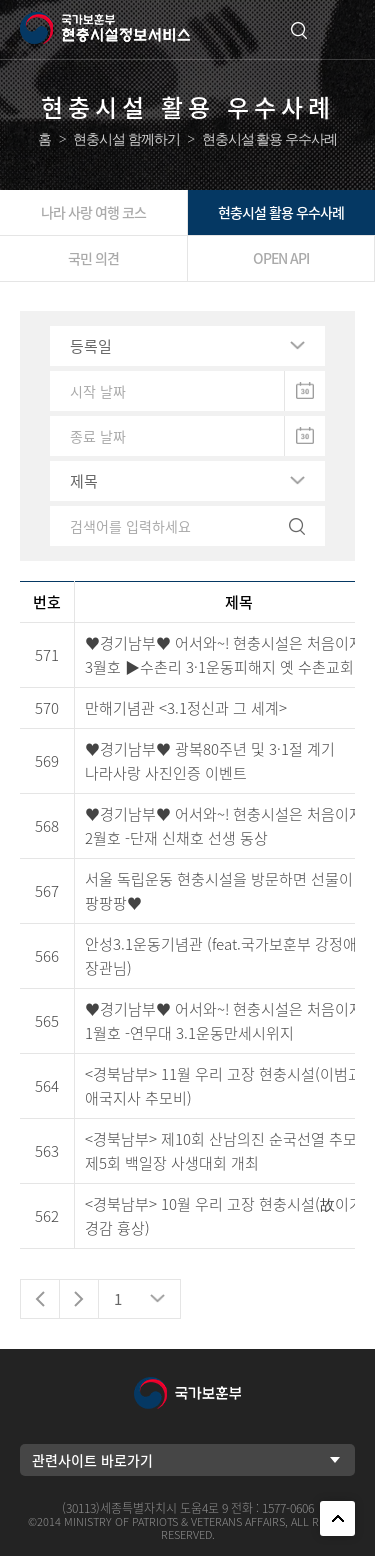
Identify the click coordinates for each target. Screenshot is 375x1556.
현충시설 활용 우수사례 (281, 212)
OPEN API (281, 258)
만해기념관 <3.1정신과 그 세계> (186, 708)
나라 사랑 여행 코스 (93, 212)
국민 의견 (93, 258)
